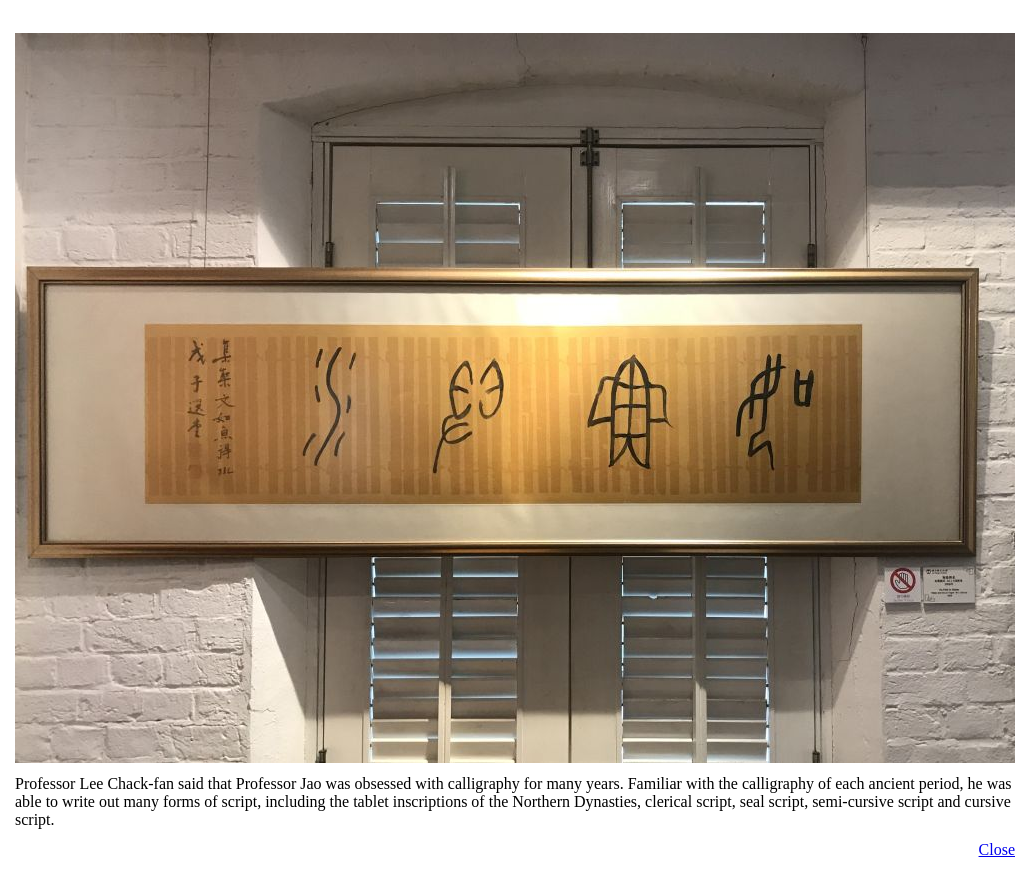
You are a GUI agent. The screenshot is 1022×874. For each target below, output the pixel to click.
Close (997, 849)
